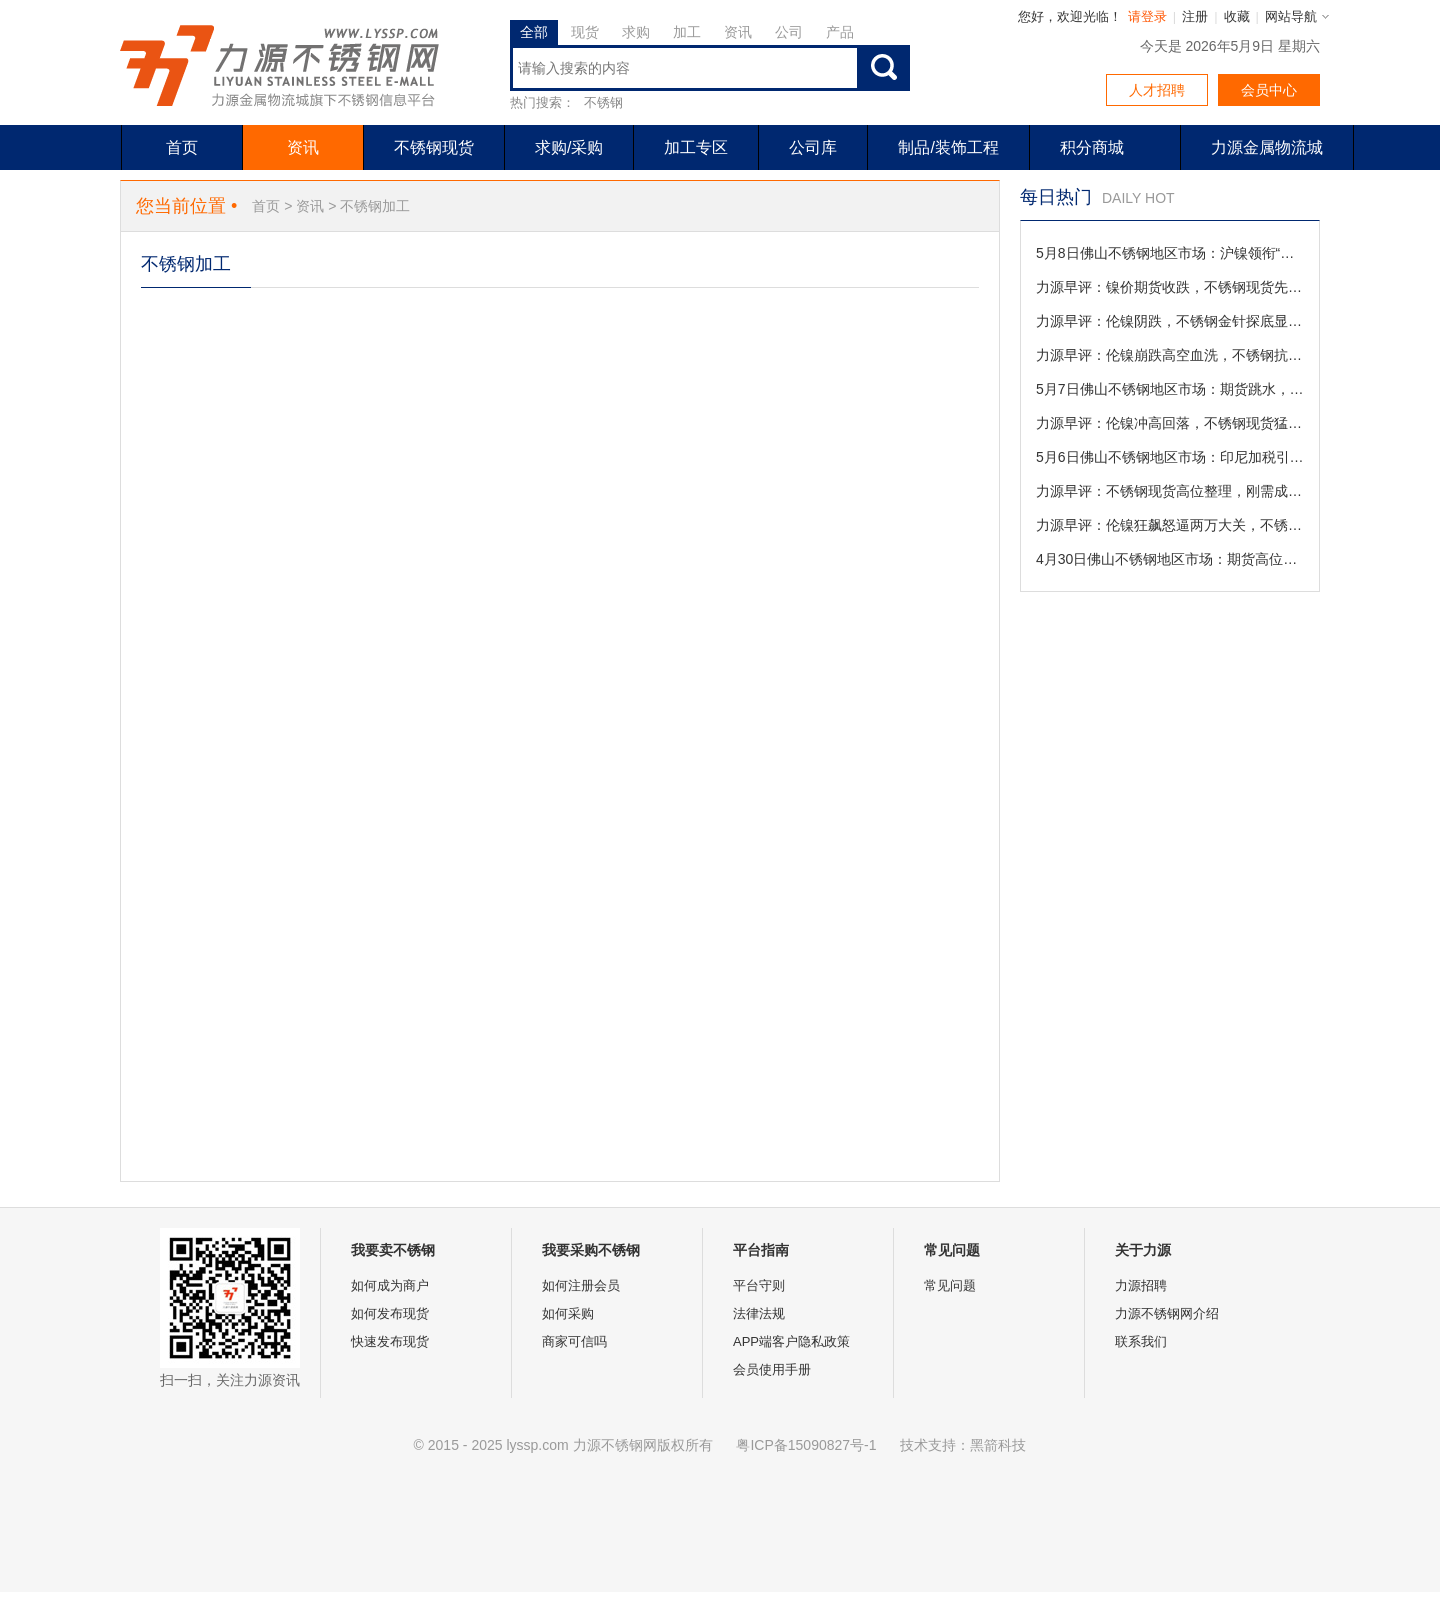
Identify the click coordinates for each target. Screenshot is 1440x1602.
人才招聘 (1157, 90)
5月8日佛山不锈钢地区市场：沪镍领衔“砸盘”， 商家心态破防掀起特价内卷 (1170, 253)
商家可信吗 (574, 1341)
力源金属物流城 (1267, 147)
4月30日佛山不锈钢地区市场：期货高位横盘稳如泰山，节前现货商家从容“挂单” (1170, 559)
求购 (636, 32)
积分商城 (1092, 147)
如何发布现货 (390, 1313)
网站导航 (1291, 16)
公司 (789, 32)
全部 (534, 32)
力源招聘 (1141, 1285)
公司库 (813, 147)
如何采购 (568, 1313)
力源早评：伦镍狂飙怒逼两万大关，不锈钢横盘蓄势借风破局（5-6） (1170, 525)
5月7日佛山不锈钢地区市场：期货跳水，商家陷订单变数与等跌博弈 (1170, 389)
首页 (182, 147)
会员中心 (1269, 90)
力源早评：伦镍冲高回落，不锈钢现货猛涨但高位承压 (1170, 423)
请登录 (1147, 16)
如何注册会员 (581, 1285)
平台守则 (759, 1285)
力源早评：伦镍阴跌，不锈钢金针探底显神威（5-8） (1170, 321)
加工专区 (696, 147)
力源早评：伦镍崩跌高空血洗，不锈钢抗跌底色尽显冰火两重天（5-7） (1170, 355)
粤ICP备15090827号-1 (806, 1445)
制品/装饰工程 (948, 147)
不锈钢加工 (375, 206)
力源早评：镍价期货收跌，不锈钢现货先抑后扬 (1170, 287)
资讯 (738, 32)
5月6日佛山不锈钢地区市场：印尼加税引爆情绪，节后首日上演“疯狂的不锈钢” (1170, 457)
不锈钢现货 (434, 147)
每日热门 (1056, 197)
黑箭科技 (998, 1445)
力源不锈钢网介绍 (1167, 1313)
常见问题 (950, 1285)
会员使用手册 (772, 1369)
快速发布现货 (390, 1341)
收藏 (1237, 16)
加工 (687, 32)
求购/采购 (569, 147)
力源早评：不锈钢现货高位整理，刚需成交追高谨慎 (1170, 491)
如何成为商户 (390, 1285)
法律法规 (759, 1313)
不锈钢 (603, 102)
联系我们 (1141, 1341)
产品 (840, 32)
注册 (1195, 16)
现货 (585, 32)
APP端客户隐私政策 (791, 1341)
